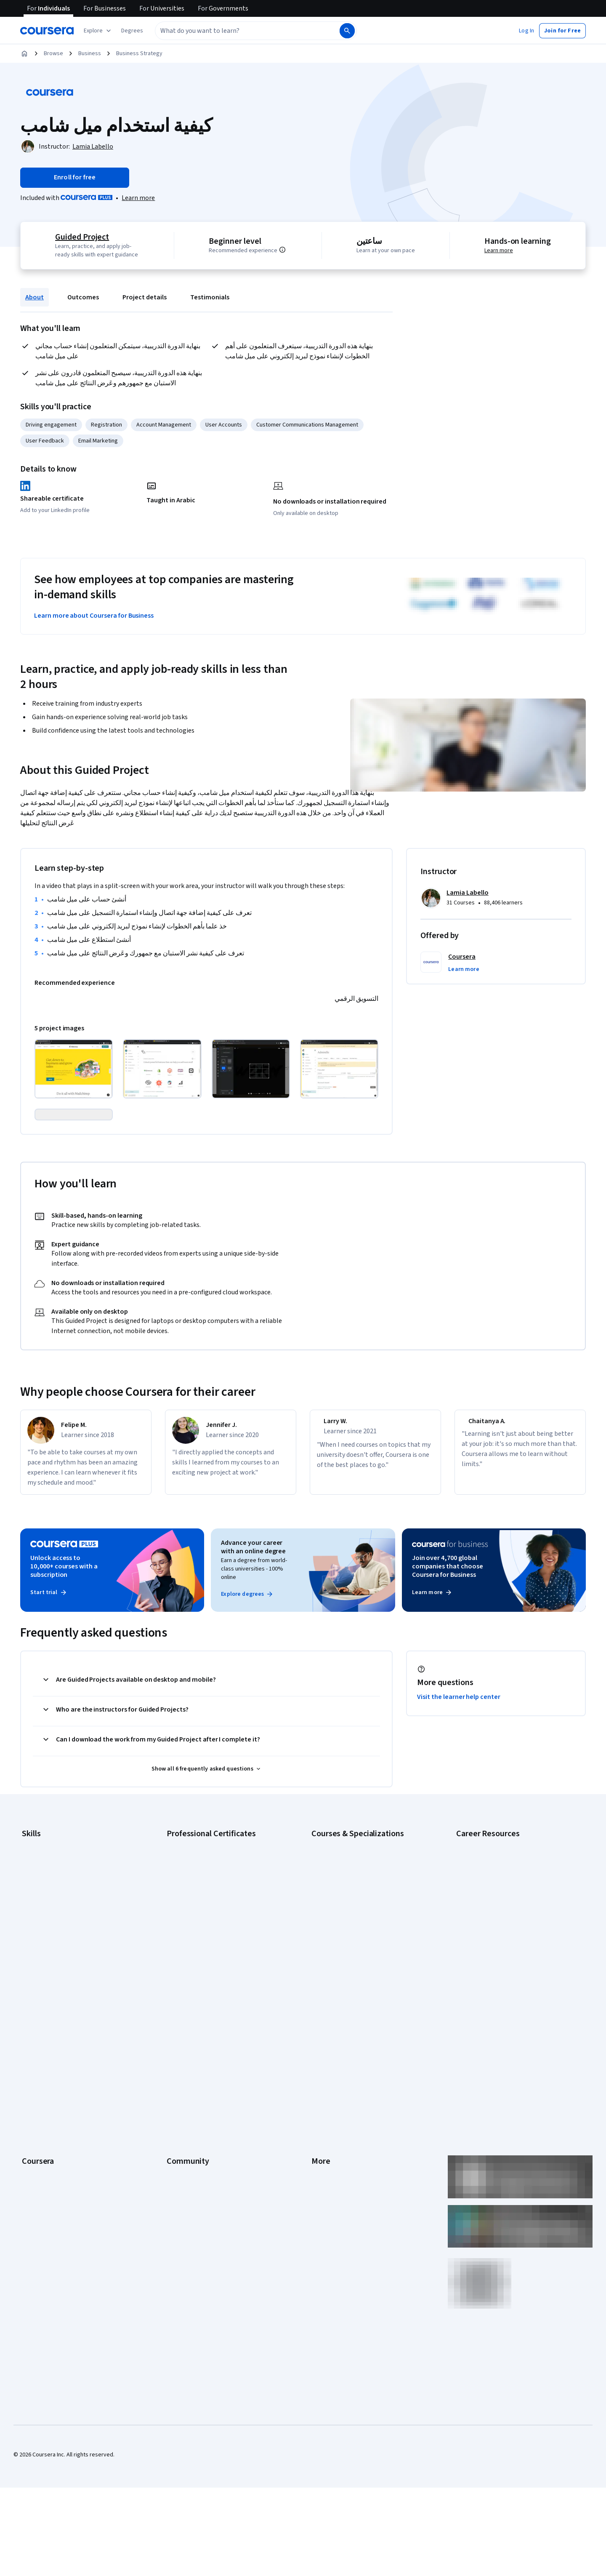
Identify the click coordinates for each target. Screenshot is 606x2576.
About (34, 297)
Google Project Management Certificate (217, 1941)
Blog (172, 2092)
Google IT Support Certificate (204, 1929)
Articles (321, 2143)
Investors (323, 2067)
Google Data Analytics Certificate (208, 1916)
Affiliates (322, 2168)
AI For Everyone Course (340, 1916)
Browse (53, 53)
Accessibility (327, 2117)
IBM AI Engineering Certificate (204, 1967)
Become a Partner (44, 2206)
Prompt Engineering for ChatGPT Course (362, 1992)
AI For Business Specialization (348, 1903)
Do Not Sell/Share (333, 2193)
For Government (42, 2180)
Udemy (31, 2244)
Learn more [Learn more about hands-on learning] (500, 250)
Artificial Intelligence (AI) (52, 1903)
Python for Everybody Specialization (357, 2004)
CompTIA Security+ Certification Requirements (515, 1929)
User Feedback (45, 441)
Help (317, 2105)
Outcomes (83, 297)
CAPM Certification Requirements (498, 1903)
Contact (321, 2130)
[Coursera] (47, 30)
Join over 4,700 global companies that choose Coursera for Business (447, 1613)
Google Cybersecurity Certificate (208, 1903)
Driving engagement (51, 425)
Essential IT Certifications (488, 1941)
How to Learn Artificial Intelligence (499, 1967)
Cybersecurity (40, 1916)
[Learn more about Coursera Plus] (138, 198)
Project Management (48, 1979)
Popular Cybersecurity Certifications (502, 1992)
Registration (106, 425)
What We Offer (40, 2067)
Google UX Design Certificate (203, 1954)
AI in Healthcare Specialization (349, 1929)
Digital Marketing (43, 1941)
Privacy (320, 2092)
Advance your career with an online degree (253, 1594)
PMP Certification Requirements (496, 1979)
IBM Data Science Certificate (202, 1992)
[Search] (347, 30)
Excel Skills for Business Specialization (359, 1954)
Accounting (36, 1891)
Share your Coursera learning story (500, 2004)
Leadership (36, 2079)
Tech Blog (179, 2117)
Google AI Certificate (193, 1891)
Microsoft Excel (41, 1967)
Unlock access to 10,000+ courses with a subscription (64, 1613)
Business (89, 53)
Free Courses (39, 2231)
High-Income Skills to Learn (490, 1954)
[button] (132, 30)
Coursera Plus (39, 2117)
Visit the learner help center (458, 1744)
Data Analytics (39, 1929)
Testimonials (209, 297)
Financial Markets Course (342, 1967)
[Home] (24, 53)
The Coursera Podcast (195, 2105)
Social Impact (39, 2218)
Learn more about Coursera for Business (94, 615)
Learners (178, 2054)
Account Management (163, 425)
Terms (319, 2079)
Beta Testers (183, 2079)
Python (31, 1992)
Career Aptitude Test (483, 1891)
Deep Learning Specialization (347, 1941)
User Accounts (223, 425)
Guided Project (80, 237)
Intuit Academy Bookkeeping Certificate (217, 2004)
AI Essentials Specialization (345, 1891)
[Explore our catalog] (98, 30)
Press (318, 2054)
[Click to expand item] (74, 1069)
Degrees (33, 2155)
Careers (32, 2092)
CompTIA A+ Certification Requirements (506, 1916)
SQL (27, 2004)
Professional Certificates (53, 2130)
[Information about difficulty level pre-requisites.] (291, 249)
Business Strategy (139, 53)
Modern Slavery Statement (345, 2180)
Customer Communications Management (307, 425)
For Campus (37, 2193)
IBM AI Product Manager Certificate (210, 1979)
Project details (144, 297)
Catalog (31, 2105)
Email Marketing (98, 441)
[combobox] (238, 31)
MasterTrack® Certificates (55, 2143)
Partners (177, 2067)
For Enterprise (40, 2168)
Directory (323, 2155)
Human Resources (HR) (50, 1954)
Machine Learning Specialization (351, 1979)
